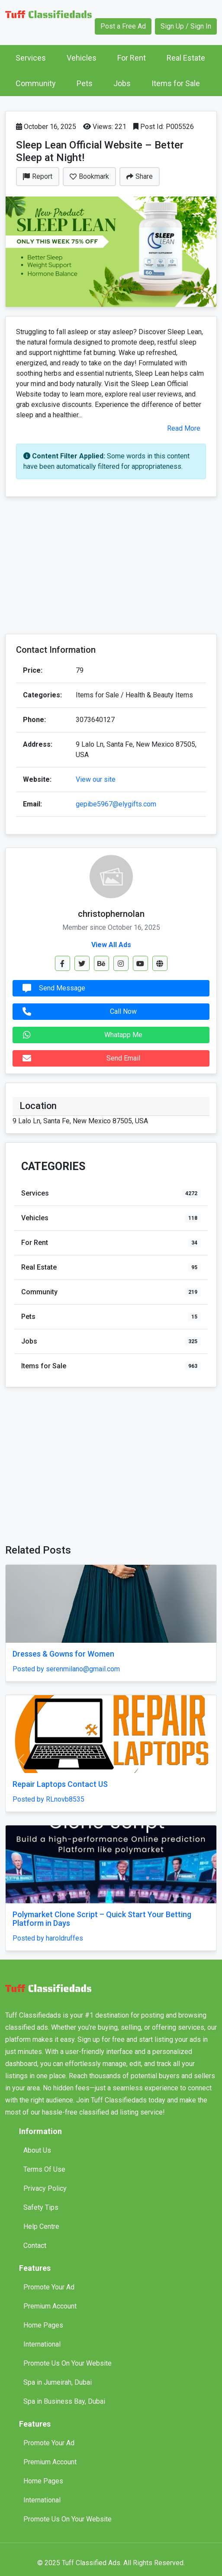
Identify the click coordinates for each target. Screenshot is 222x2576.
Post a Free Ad (123, 26)
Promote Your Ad (48, 2287)
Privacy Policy (45, 2188)
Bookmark (89, 176)
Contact (34, 2245)
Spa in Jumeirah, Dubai (57, 2382)
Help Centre (41, 2226)
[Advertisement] (111, 566)
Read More (183, 428)
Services (31, 57)
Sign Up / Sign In (186, 26)
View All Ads (111, 945)
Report (37, 176)
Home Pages (43, 2325)
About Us (37, 2150)
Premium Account (50, 2306)
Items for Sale (175, 83)
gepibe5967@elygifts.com (116, 804)
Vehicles (82, 57)
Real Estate (186, 57)
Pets (85, 83)
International (42, 2344)
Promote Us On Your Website (67, 2363)
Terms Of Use (44, 2169)
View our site (96, 779)
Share (139, 176)
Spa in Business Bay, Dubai (64, 2401)
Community (36, 83)
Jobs (122, 83)
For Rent (131, 57)
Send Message (51, 988)
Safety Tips (40, 2207)
